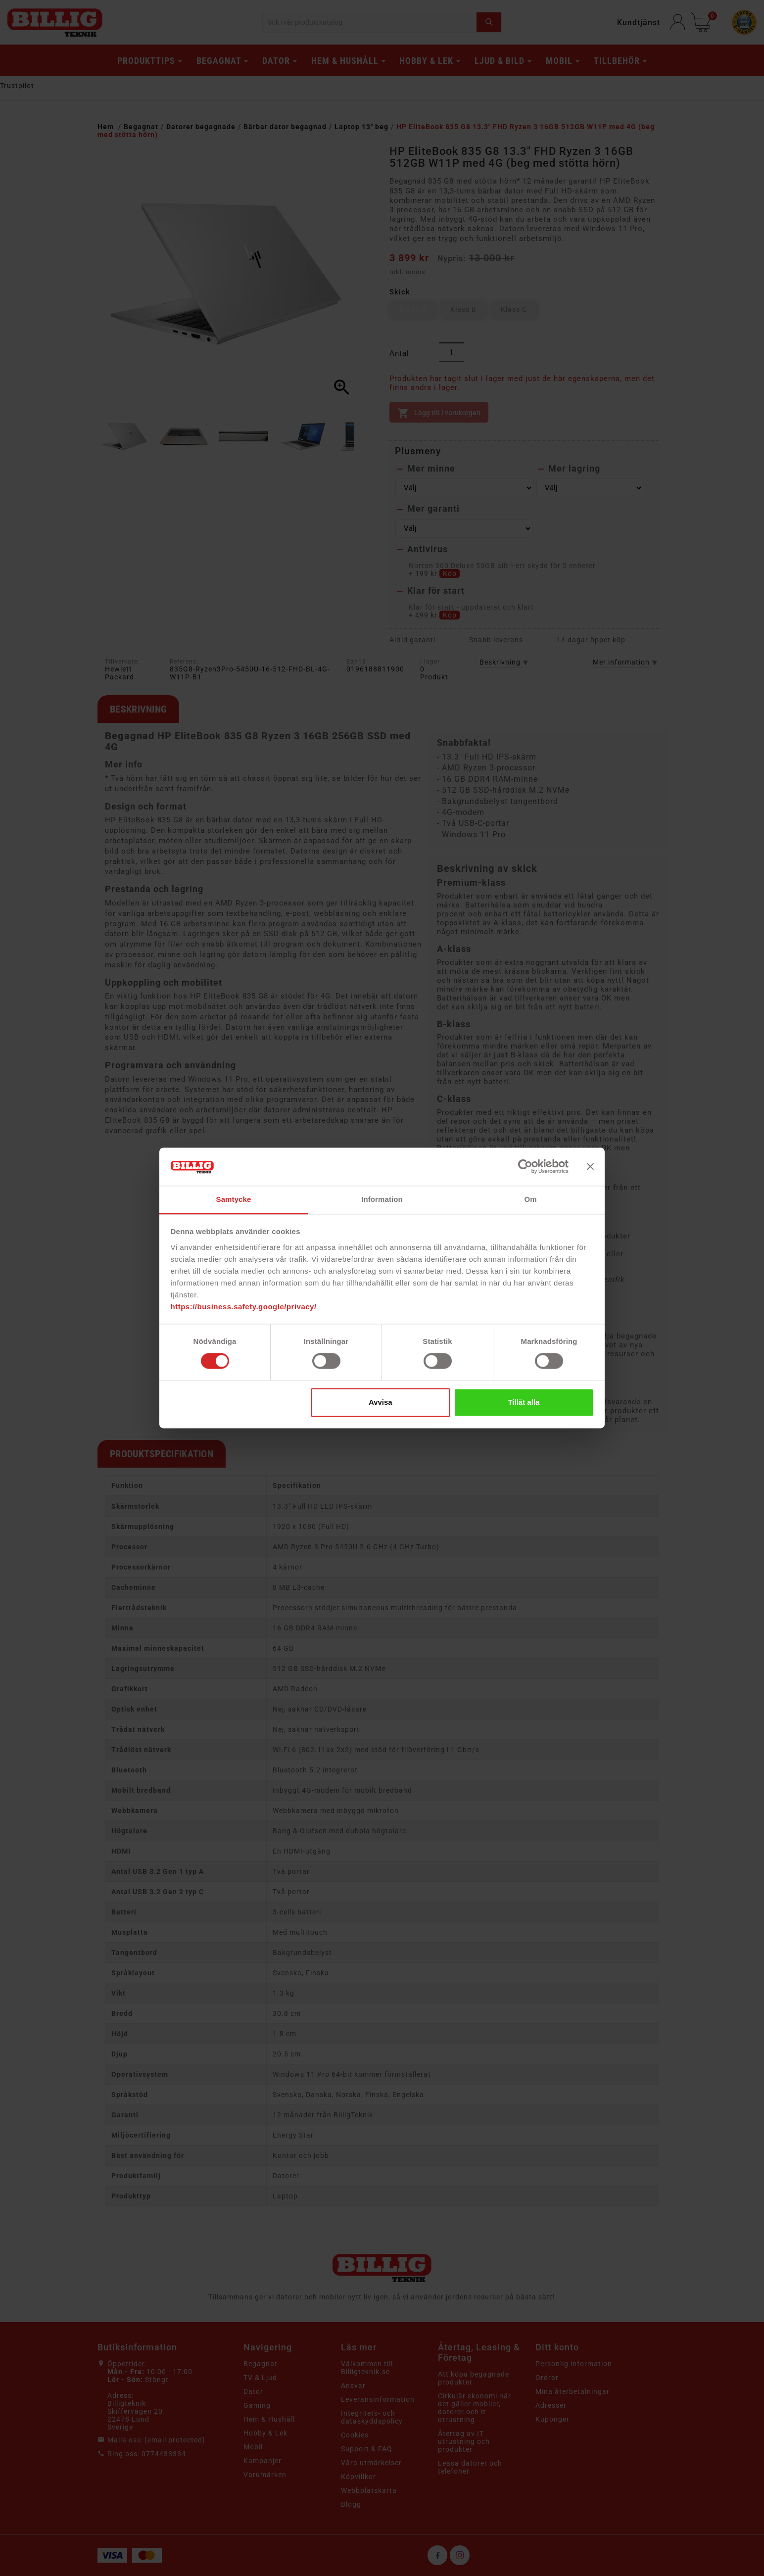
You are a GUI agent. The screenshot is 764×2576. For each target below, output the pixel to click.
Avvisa (380, 1402)
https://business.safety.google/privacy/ (244, 1306)
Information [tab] (382, 1199)
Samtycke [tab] (233, 1199)
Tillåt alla (523, 1402)
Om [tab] (530, 1199)
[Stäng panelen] (590, 1166)
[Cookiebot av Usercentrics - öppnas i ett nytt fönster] (525, 1166)
